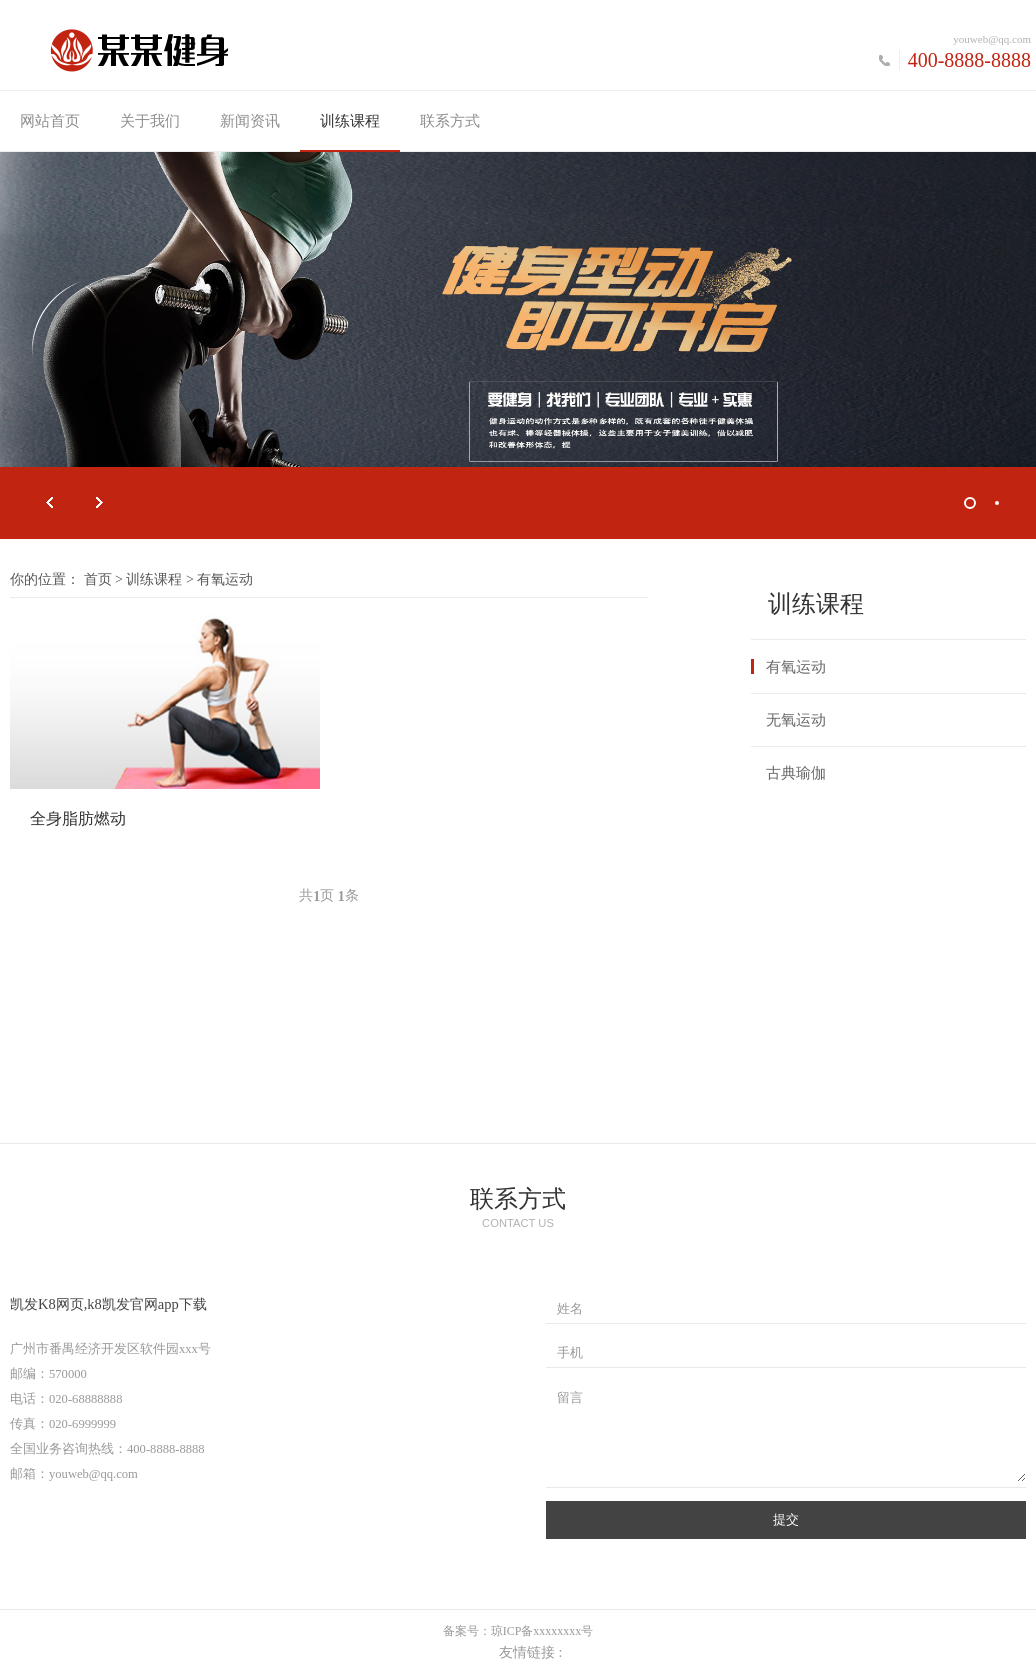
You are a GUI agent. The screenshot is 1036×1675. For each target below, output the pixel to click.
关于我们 (150, 121)
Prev (50, 503)
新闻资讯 (250, 121)
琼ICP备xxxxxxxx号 (542, 1631)
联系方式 (450, 121)
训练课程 (350, 121)
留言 (570, 1398)
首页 (98, 579)
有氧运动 (796, 667)
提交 (786, 1519)
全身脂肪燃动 (78, 818)
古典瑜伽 (796, 773)
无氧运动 (796, 720)
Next (100, 503)
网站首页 (50, 121)
